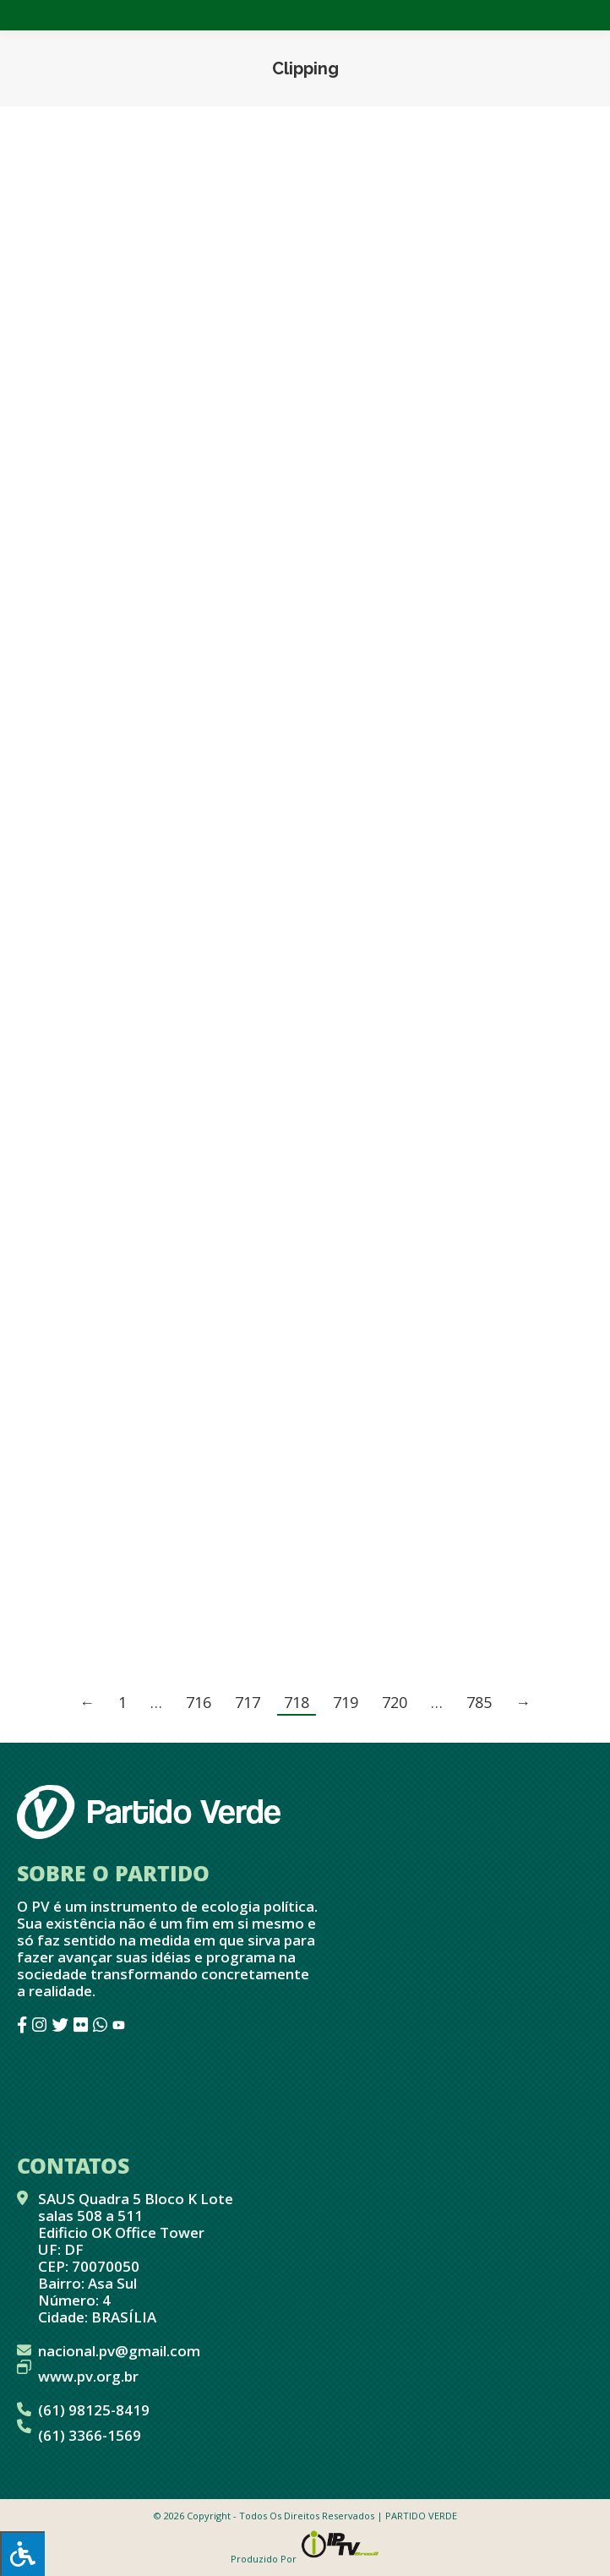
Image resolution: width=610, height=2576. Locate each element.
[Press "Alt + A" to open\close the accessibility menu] (22, 2553)
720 (394, 1702)
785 (479, 1702)
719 (345, 1702)
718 (296, 1702)
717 (247, 1702)
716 (198, 1702)
